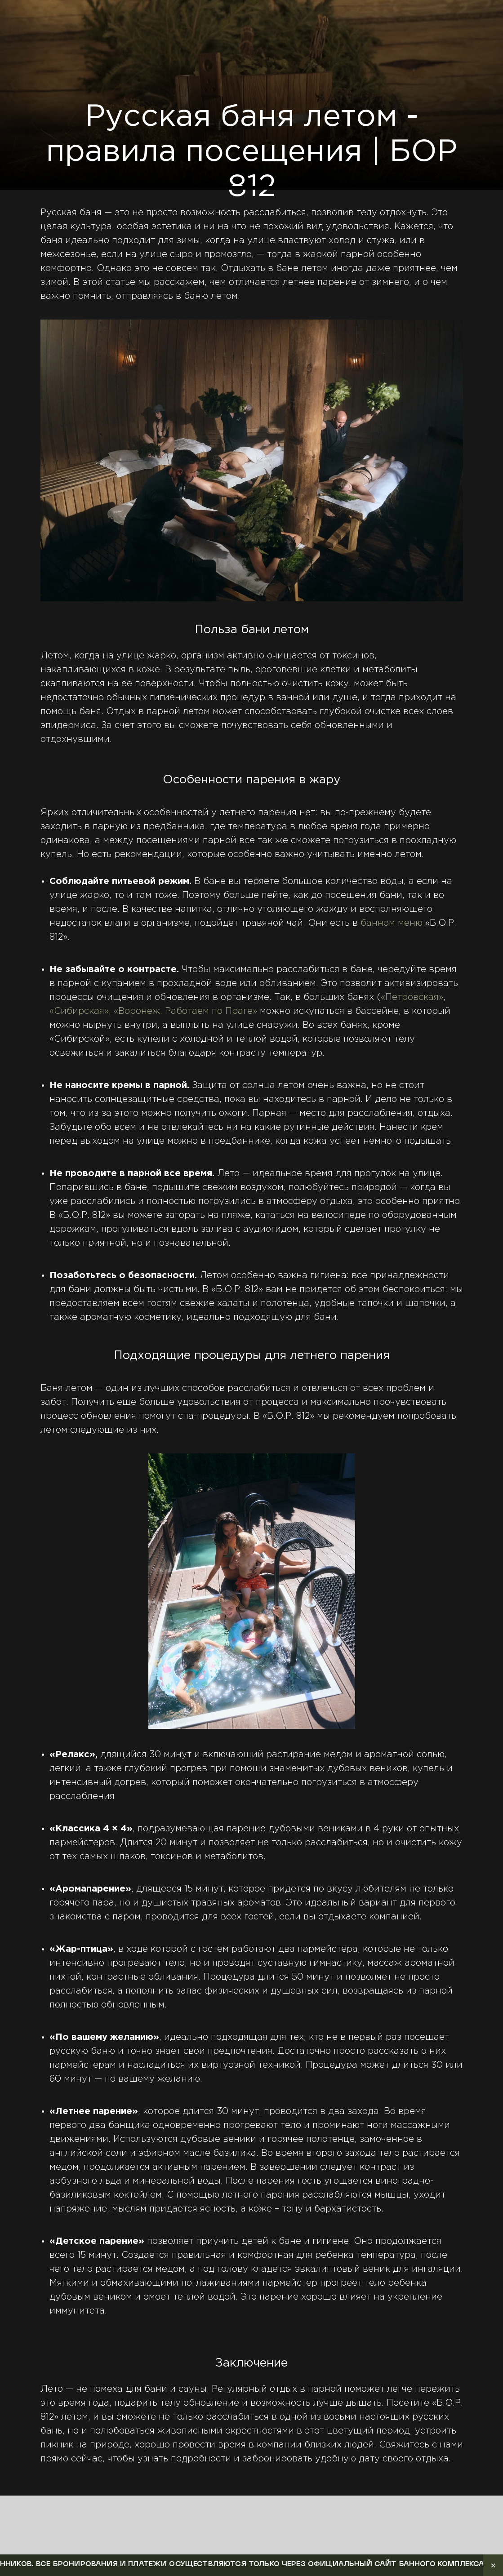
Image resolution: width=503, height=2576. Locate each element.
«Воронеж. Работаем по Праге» (185, 1011)
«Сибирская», (80, 1011)
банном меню (392, 923)
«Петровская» (412, 997)
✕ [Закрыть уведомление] (493, 2565)
